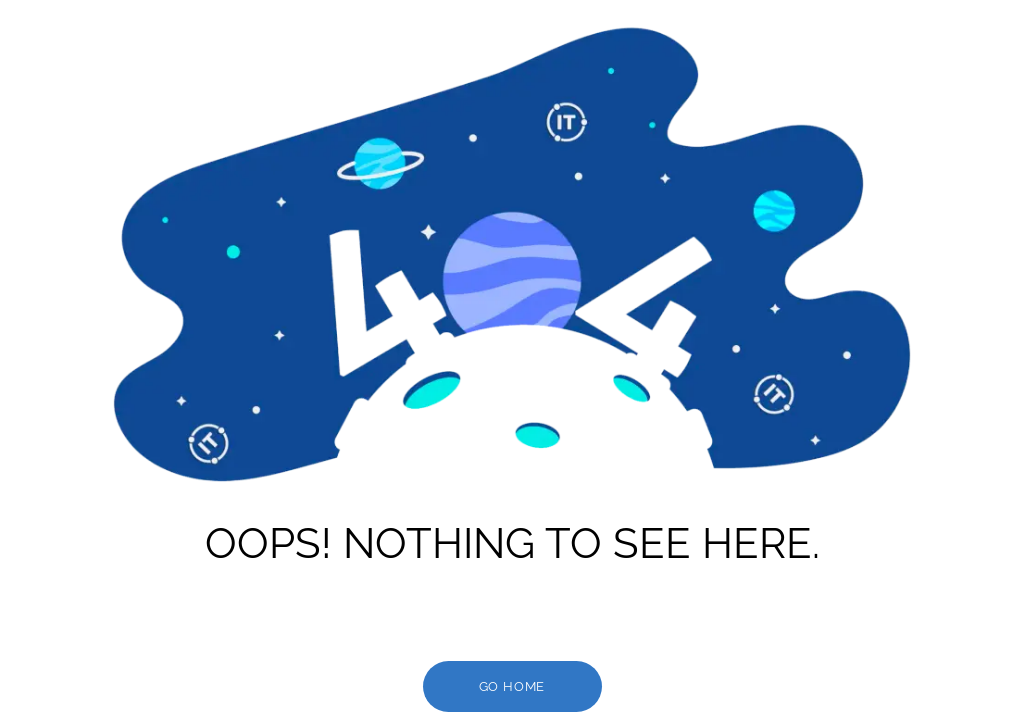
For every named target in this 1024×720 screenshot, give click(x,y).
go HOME (512, 686)
